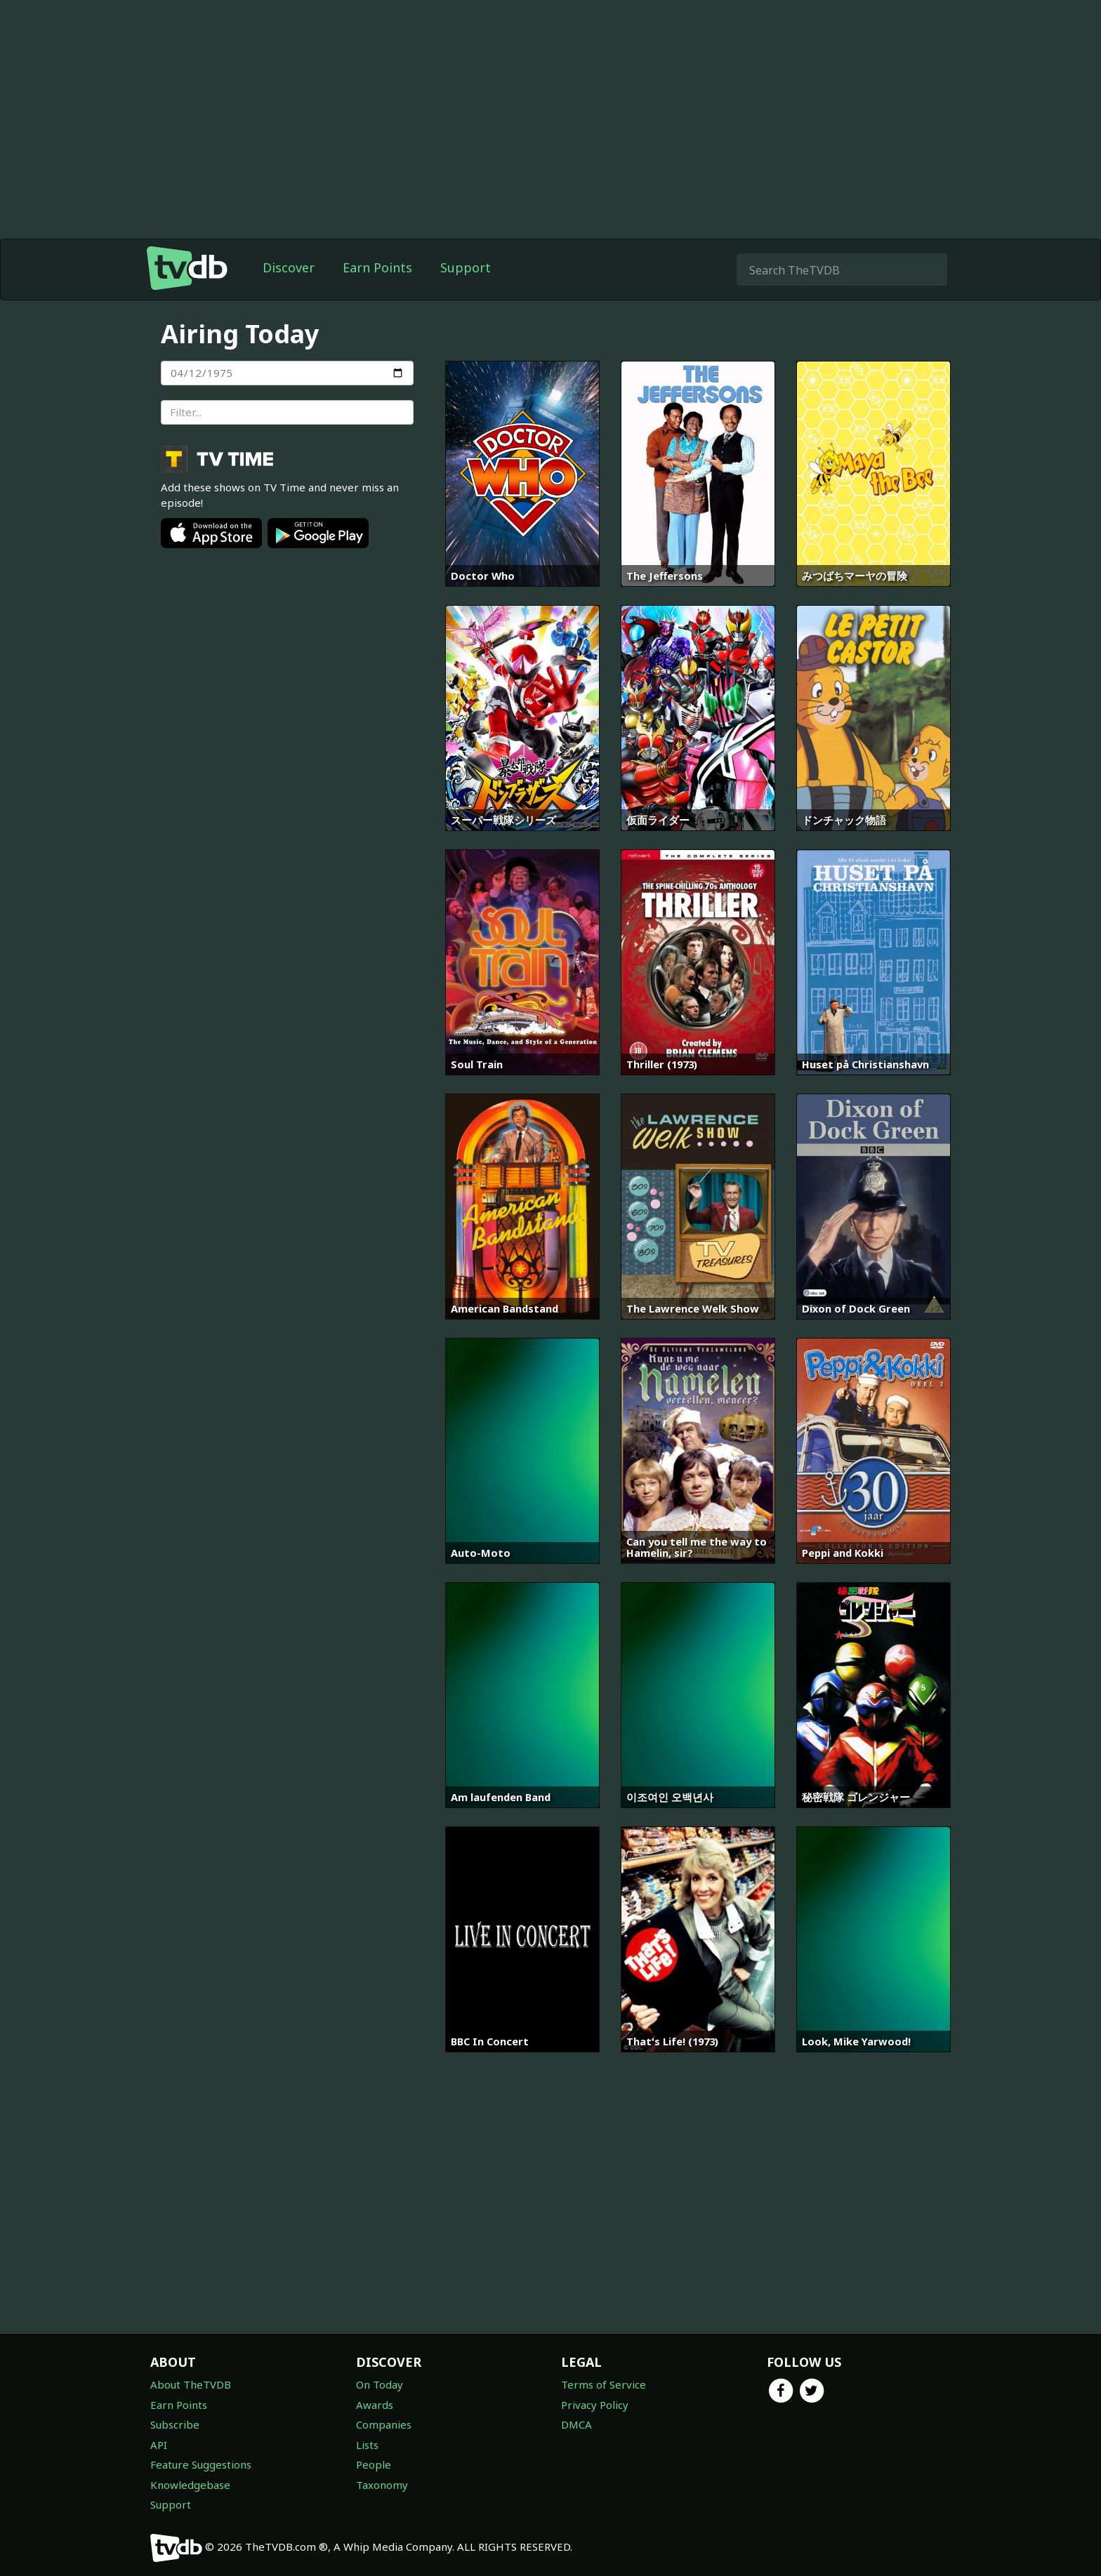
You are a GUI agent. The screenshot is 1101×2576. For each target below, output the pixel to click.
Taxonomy (382, 2485)
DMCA (576, 2424)
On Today (379, 2384)
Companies (383, 2424)
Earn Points (377, 267)
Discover (289, 267)
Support (465, 267)
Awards (374, 2405)
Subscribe (174, 2424)
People (373, 2464)
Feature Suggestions (200, 2464)
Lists (367, 2445)
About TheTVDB (190, 2384)
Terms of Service (603, 2384)
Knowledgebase (190, 2485)
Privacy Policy (594, 2405)
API (158, 2445)
